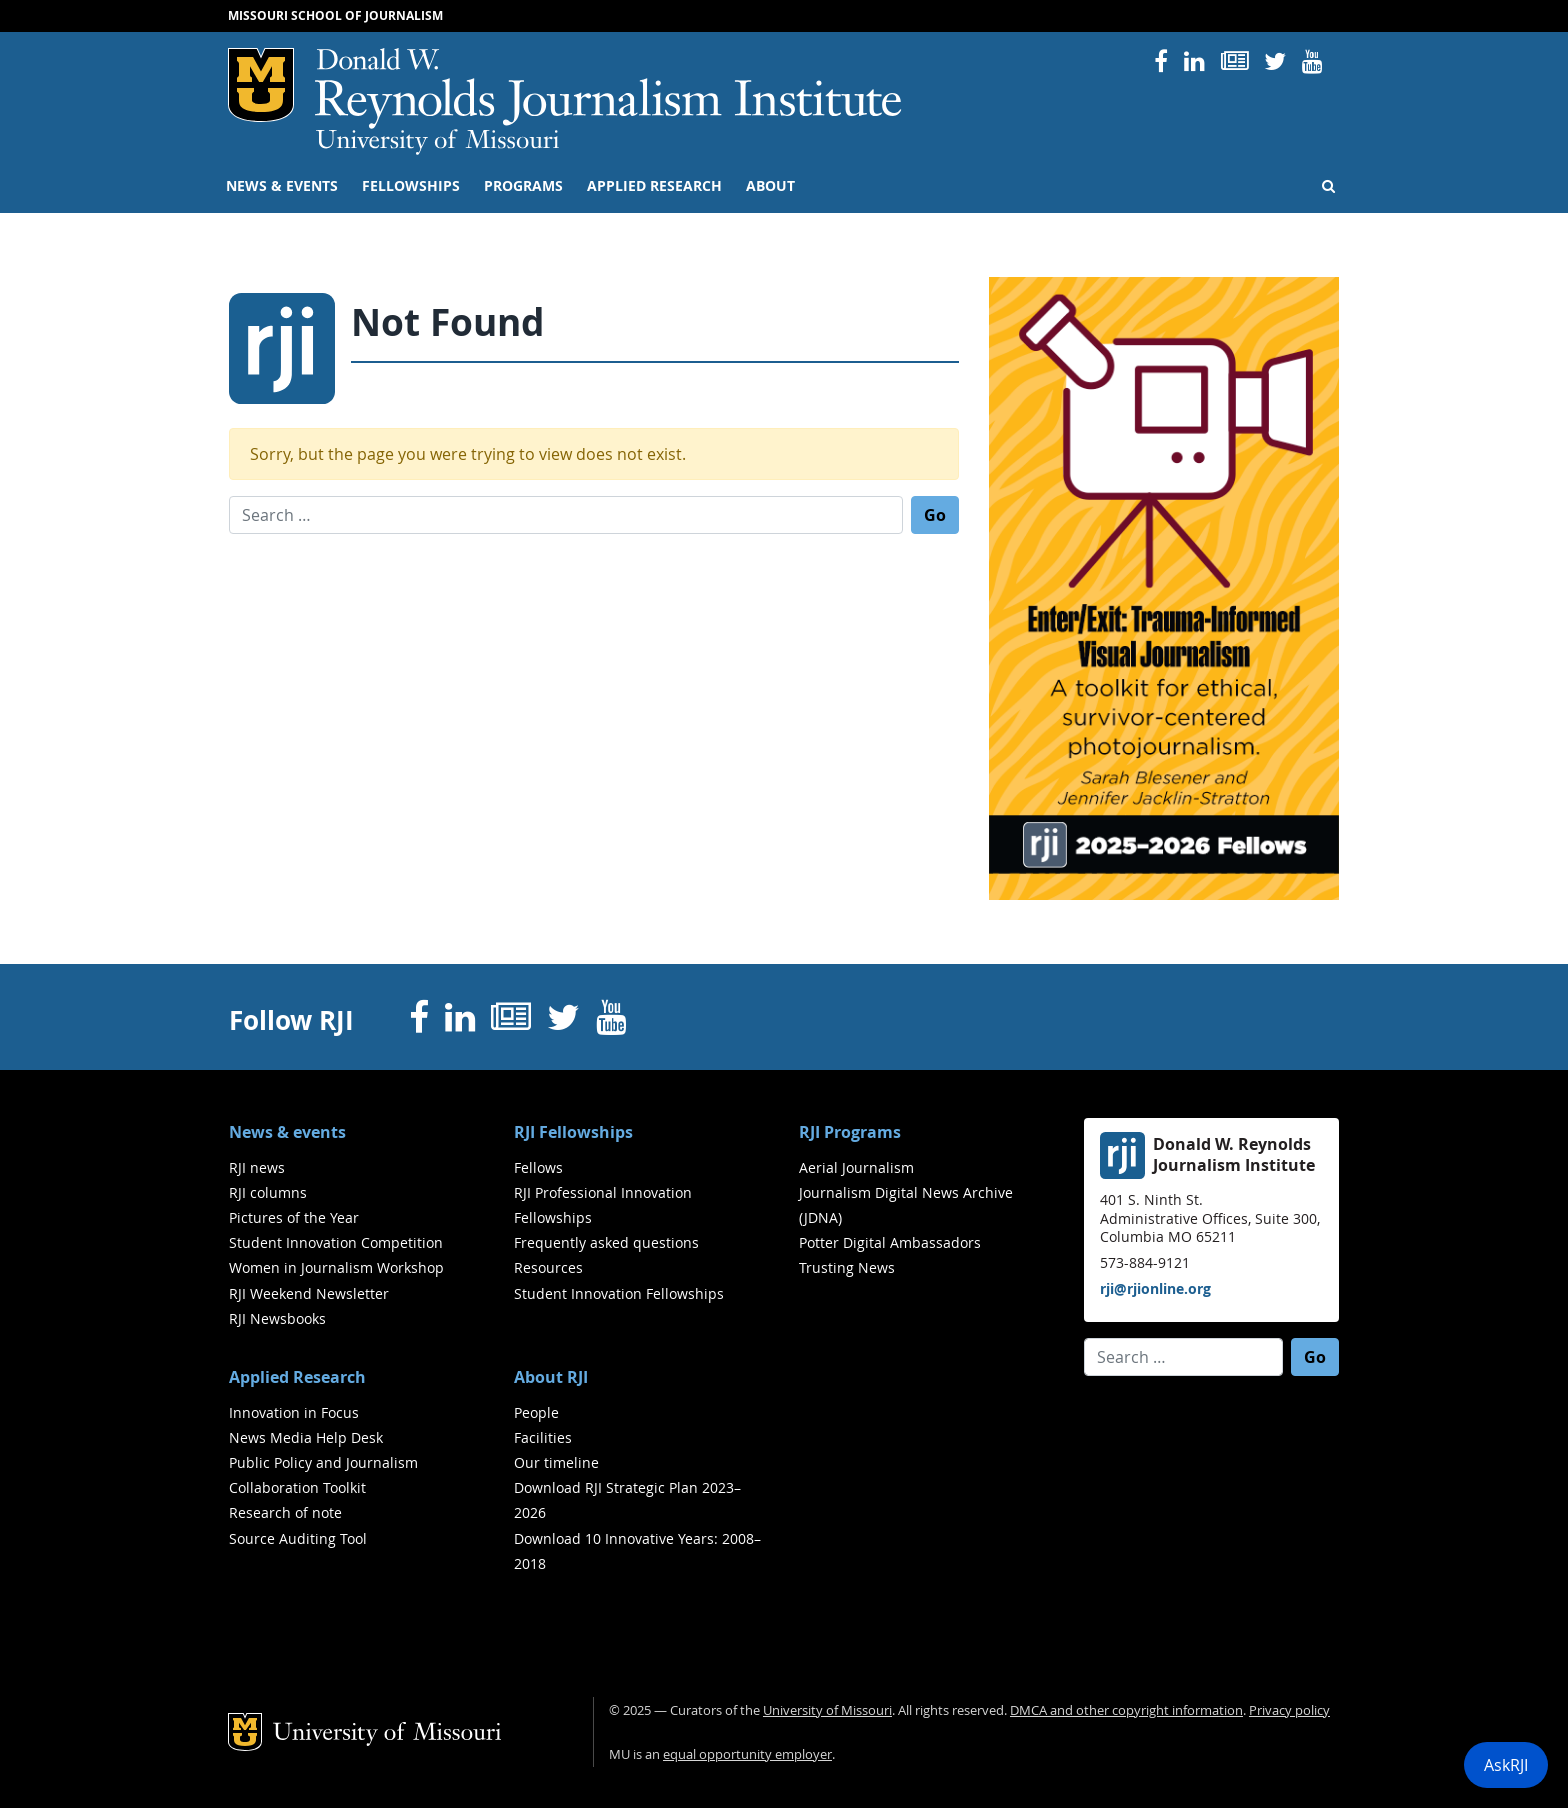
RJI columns (268, 1192)
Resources (548, 1267)
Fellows (538, 1167)
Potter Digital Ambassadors (890, 1242)
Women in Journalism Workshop (336, 1267)
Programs (523, 186)
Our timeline (556, 1462)
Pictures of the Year (294, 1217)
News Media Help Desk (306, 1437)
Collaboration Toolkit (297, 1487)
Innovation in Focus (294, 1412)
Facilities (543, 1437)
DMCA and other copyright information (1126, 1710)
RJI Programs (850, 1132)
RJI (609, 88)
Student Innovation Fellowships (619, 1293)
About (770, 186)
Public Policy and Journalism (323, 1462)
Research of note (285, 1512)
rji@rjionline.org (1155, 1288)
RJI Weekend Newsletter (309, 1293)
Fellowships (411, 186)
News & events (282, 186)
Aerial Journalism (856, 1167)
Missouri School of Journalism (335, 15)
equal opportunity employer (747, 1754)
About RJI (551, 1377)
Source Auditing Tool (298, 1538)
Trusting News (847, 1267)
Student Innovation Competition (336, 1242)
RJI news (257, 1167)
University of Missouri (437, 142)
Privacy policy (1289, 1710)
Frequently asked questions (606, 1242)
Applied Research (654, 186)
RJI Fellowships (573, 1132)
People (536, 1412)
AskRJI (1506, 1765)
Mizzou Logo (261, 85)
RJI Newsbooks (277, 1318)
